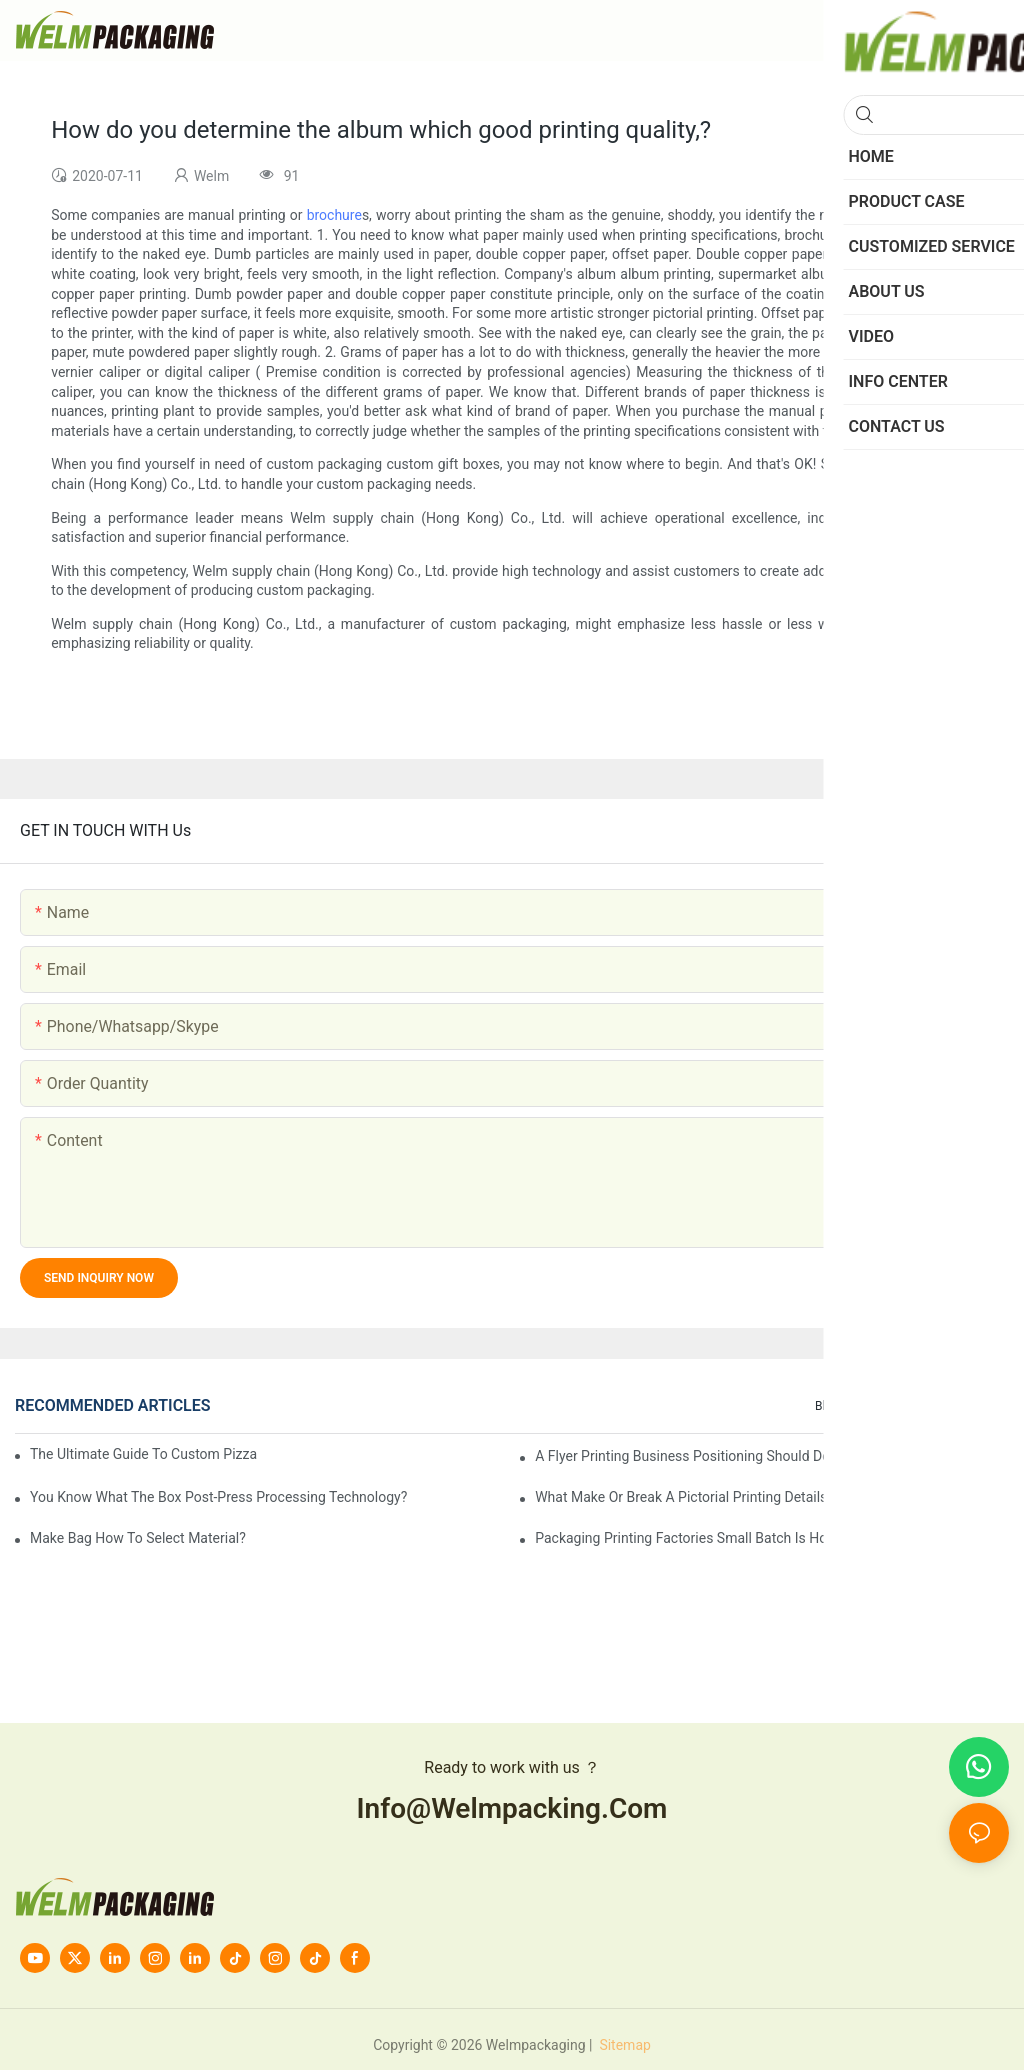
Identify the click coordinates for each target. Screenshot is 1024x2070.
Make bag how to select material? (138, 1538)
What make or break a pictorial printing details (681, 1497)
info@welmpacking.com (512, 1808)
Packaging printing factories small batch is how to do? (709, 1538)
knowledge (969, 1406)
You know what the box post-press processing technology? (218, 1497)
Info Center (889, 1406)
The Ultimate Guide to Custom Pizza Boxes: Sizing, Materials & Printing (144, 1454)
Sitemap (623, 2045)
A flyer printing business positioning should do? (686, 1456)
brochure (334, 215)
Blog (827, 1406)
